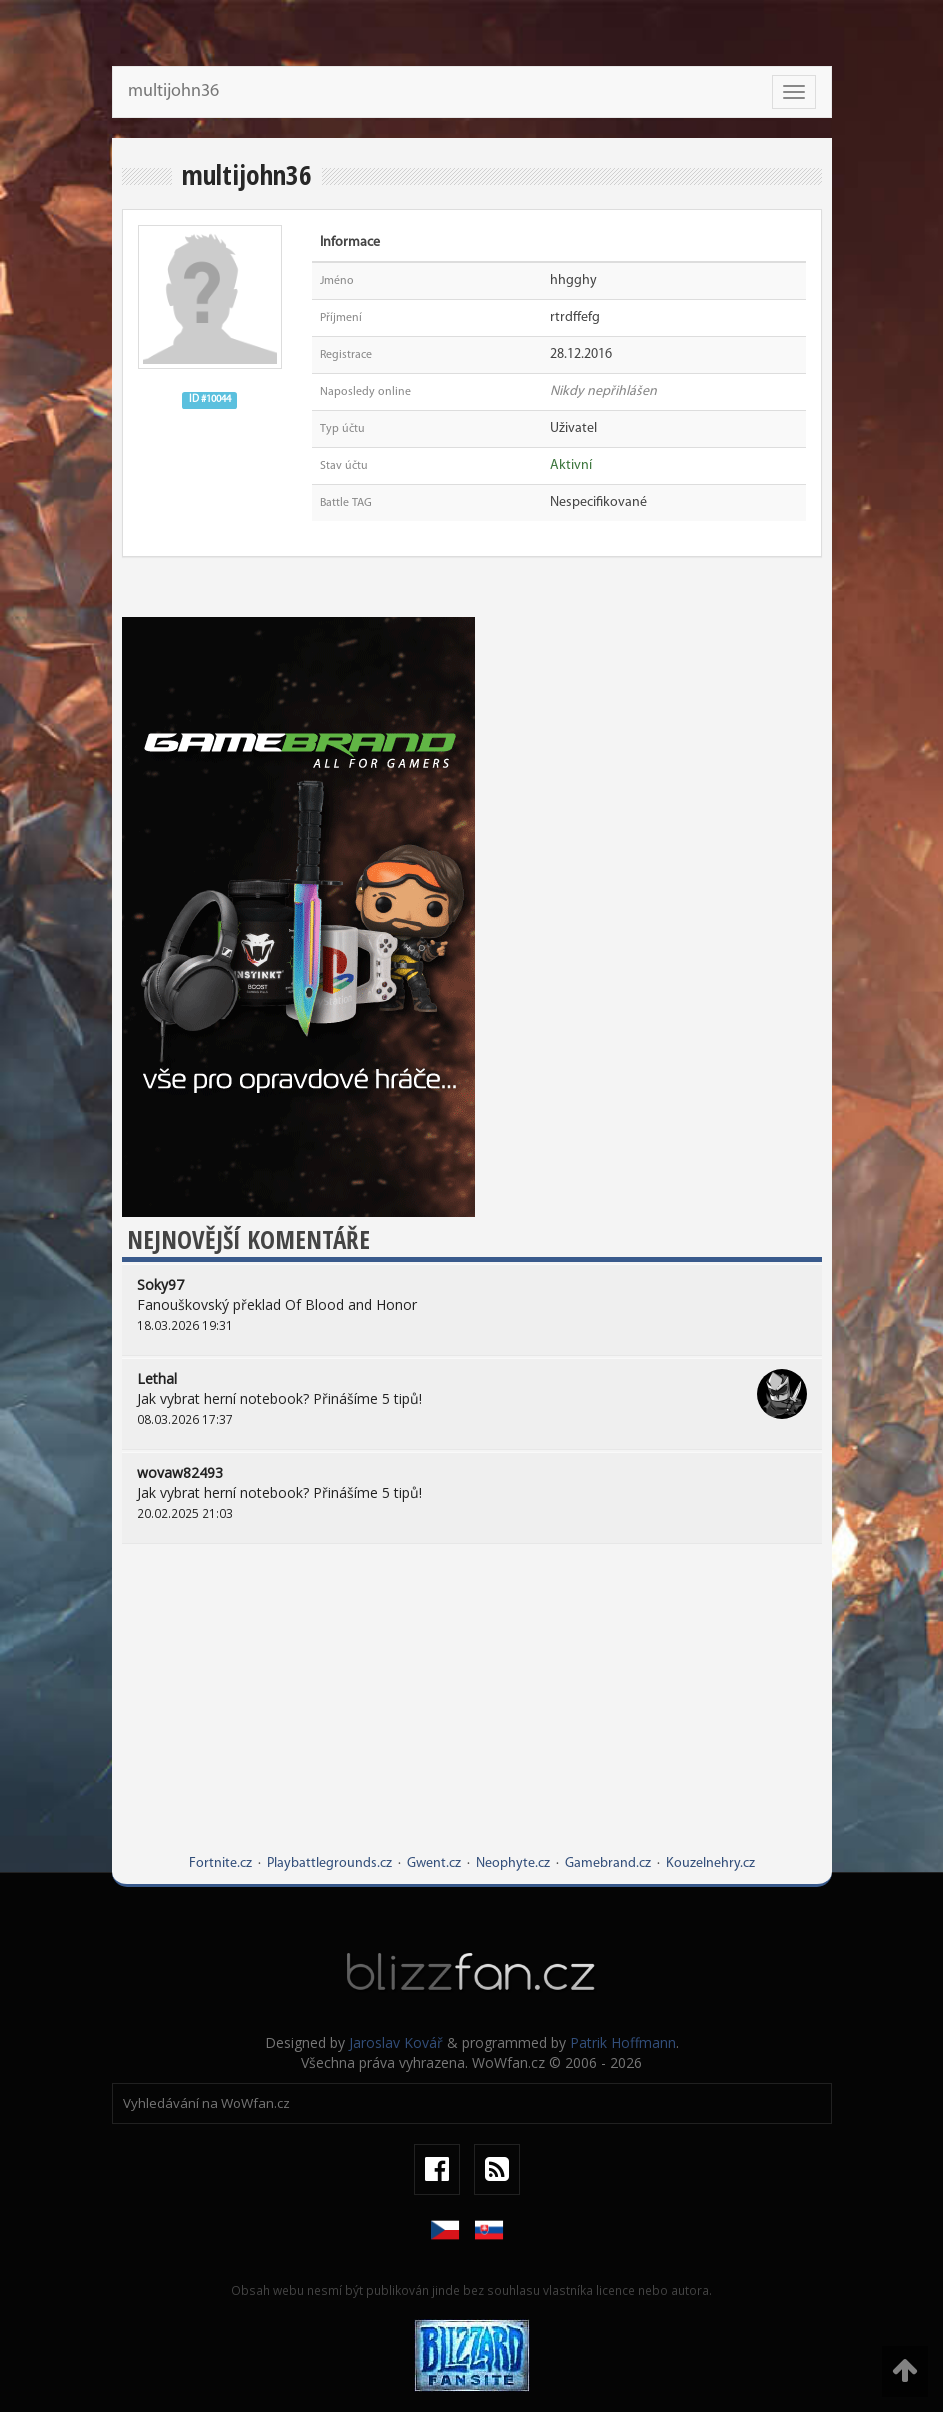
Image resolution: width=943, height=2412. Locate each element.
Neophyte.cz (513, 1863)
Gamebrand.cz (608, 1863)
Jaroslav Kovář (396, 2042)
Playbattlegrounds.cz (329, 1863)
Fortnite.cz (220, 1863)
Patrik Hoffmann (623, 2042)
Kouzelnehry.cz (710, 1863)
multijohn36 (173, 91)
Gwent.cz (434, 1863)
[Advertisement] (472, 1714)
